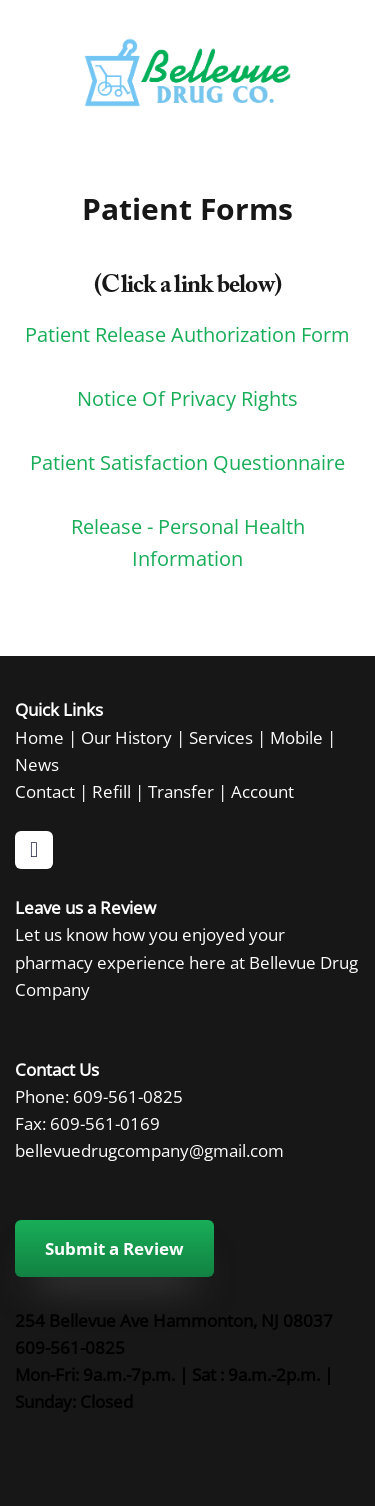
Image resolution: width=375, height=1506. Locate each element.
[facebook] (34, 850)
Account (262, 791)
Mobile (296, 737)
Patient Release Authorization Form (187, 334)
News (37, 764)
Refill (111, 791)
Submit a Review (114, 1248)
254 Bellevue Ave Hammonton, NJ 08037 (174, 1320)
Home (39, 737)
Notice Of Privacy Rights (187, 398)
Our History (126, 737)
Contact (45, 791)
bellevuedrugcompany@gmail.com (149, 1150)
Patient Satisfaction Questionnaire (187, 462)
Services (221, 737)
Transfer (181, 791)
